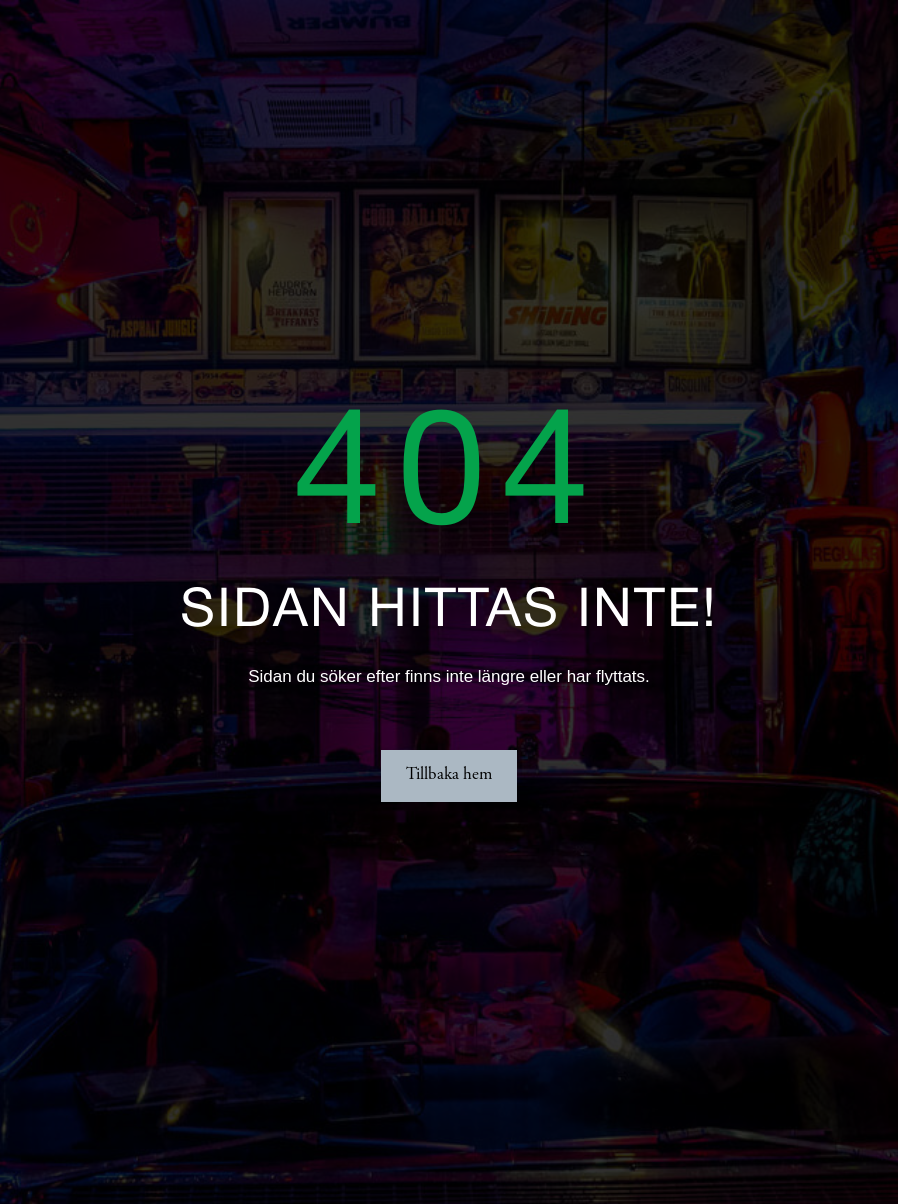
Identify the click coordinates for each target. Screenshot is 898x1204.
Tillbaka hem (449, 775)
